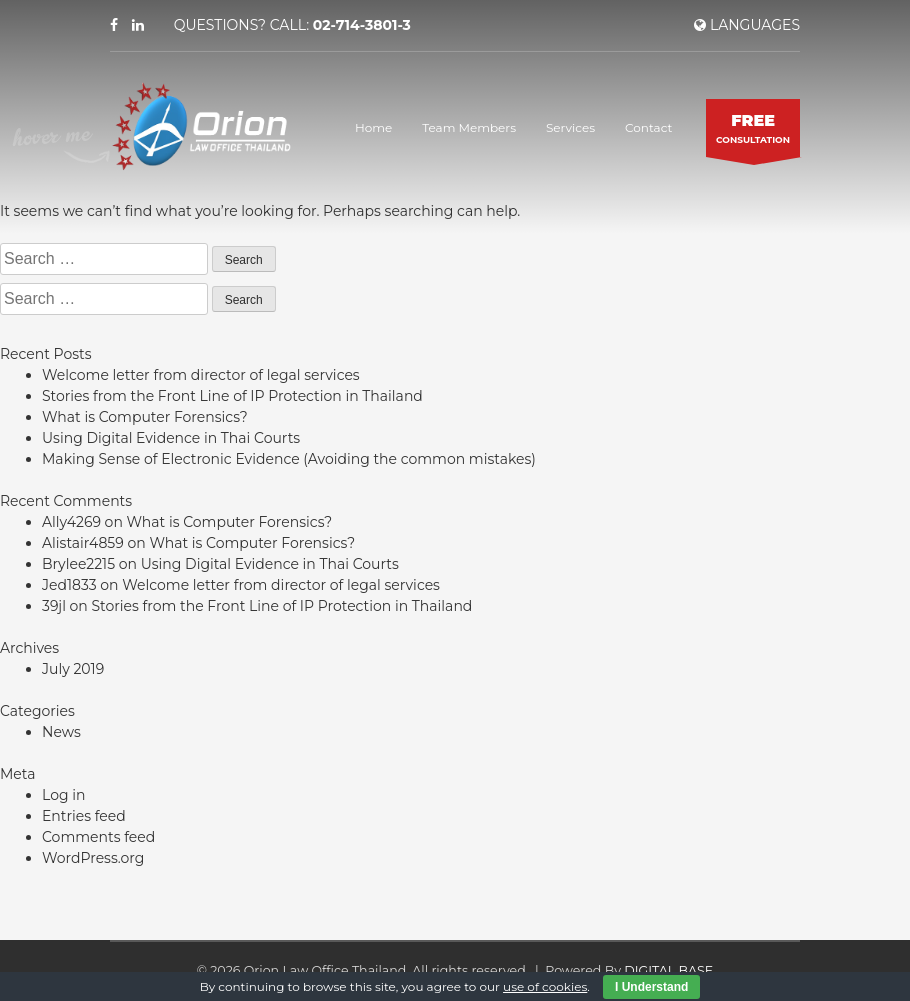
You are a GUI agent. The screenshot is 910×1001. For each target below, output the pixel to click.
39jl (54, 606)
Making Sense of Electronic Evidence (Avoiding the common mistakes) (289, 459)
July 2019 (73, 669)
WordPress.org (93, 858)
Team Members (469, 127)
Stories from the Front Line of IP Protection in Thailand (232, 396)
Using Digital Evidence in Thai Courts (171, 438)
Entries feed (84, 816)
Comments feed (98, 837)
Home (373, 127)
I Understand (651, 987)
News (61, 732)
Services (570, 127)
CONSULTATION (753, 127)
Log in (63, 795)
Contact (648, 127)
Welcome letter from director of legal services (201, 375)
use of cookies (545, 986)
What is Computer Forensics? (145, 417)
